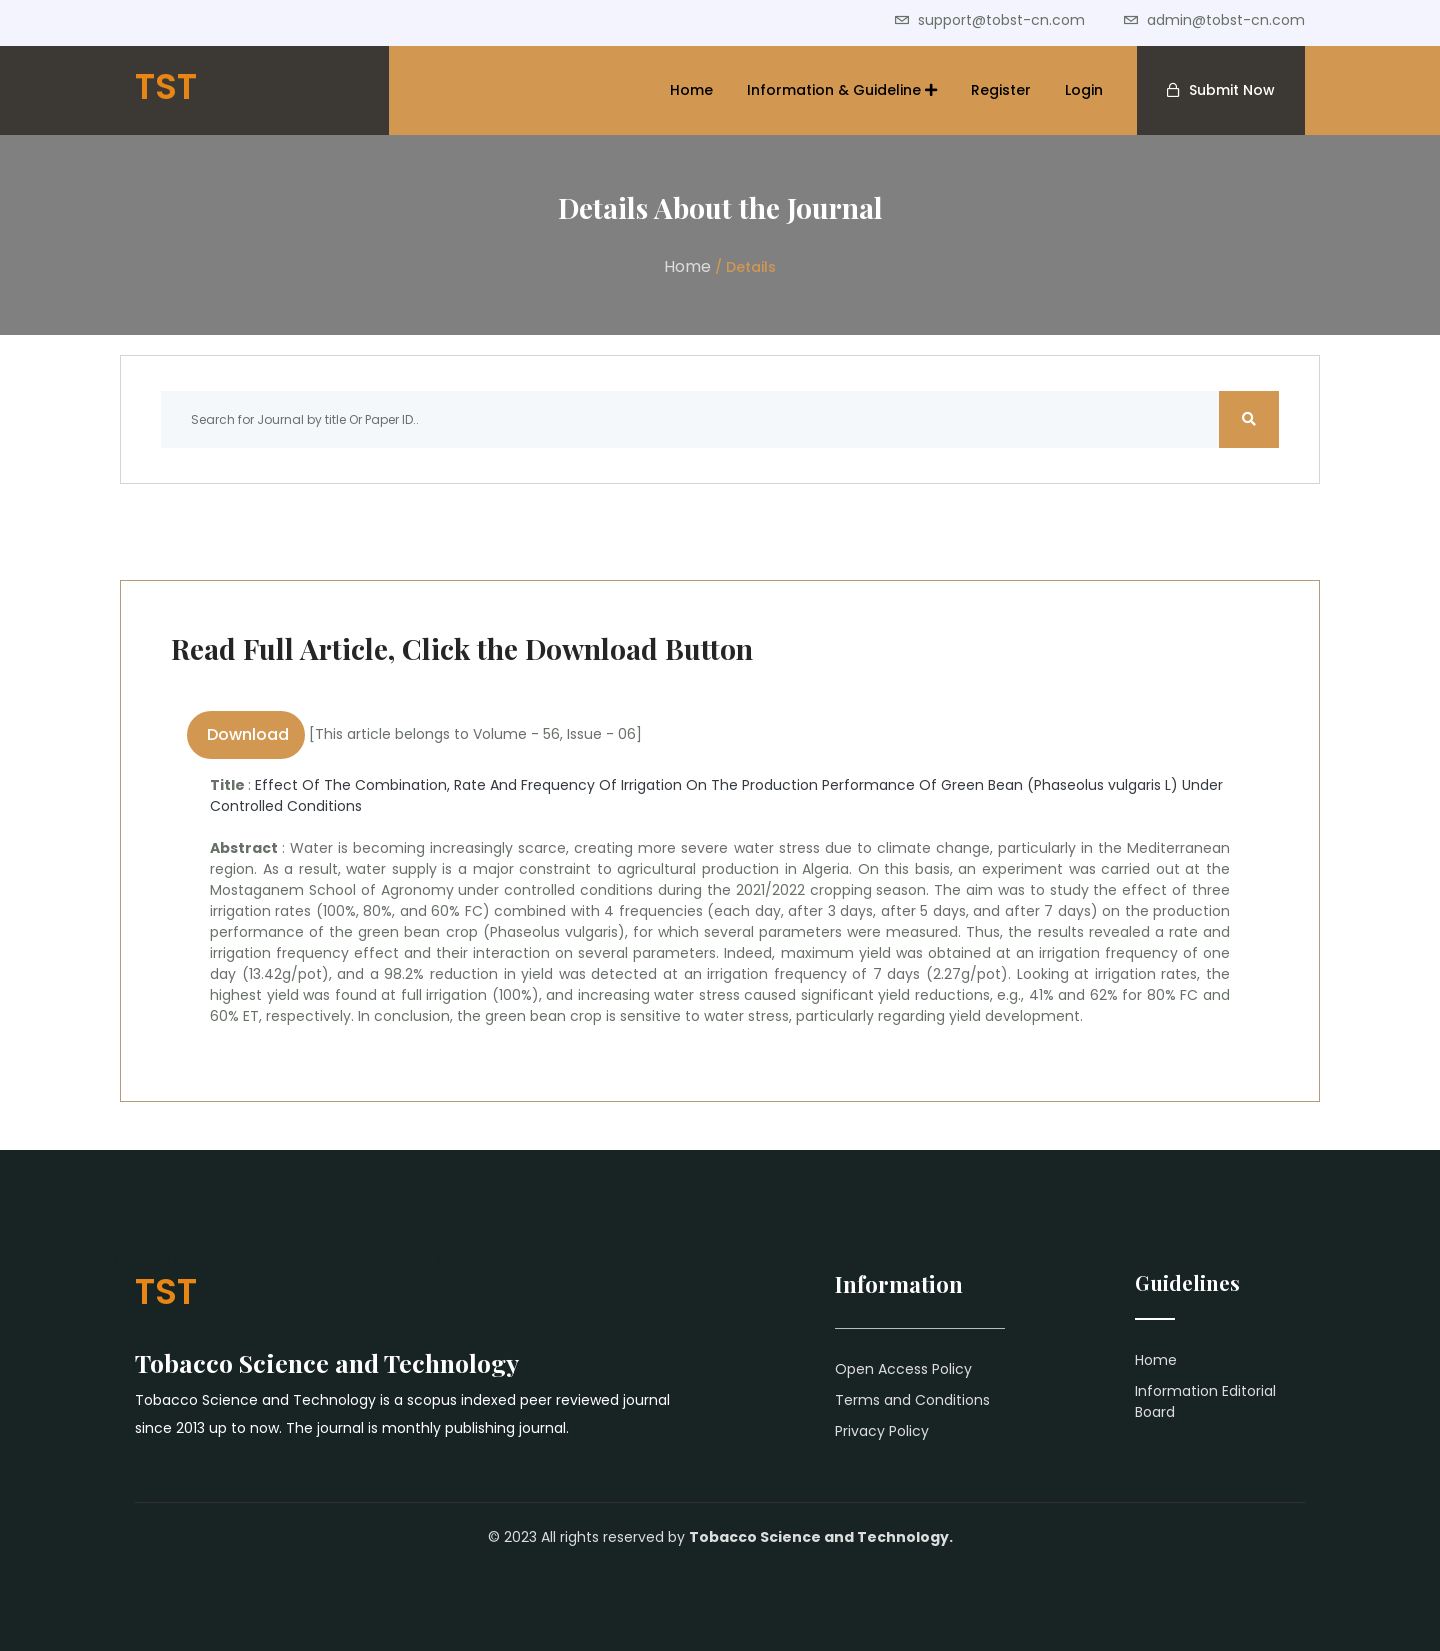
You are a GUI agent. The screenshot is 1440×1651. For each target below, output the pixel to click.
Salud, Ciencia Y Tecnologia (577, 1260)
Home (691, 90)
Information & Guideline (842, 90)
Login (1084, 90)
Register (1001, 90)
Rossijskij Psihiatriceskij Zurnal (377, 1260)
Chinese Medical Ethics (194, 1260)
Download (246, 734)
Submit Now (1232, 90)
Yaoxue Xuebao (55, 1260)
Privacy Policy (882, 1431)
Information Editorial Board (1205, 1401)
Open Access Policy (903, 1369)
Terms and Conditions (912, 1400)
